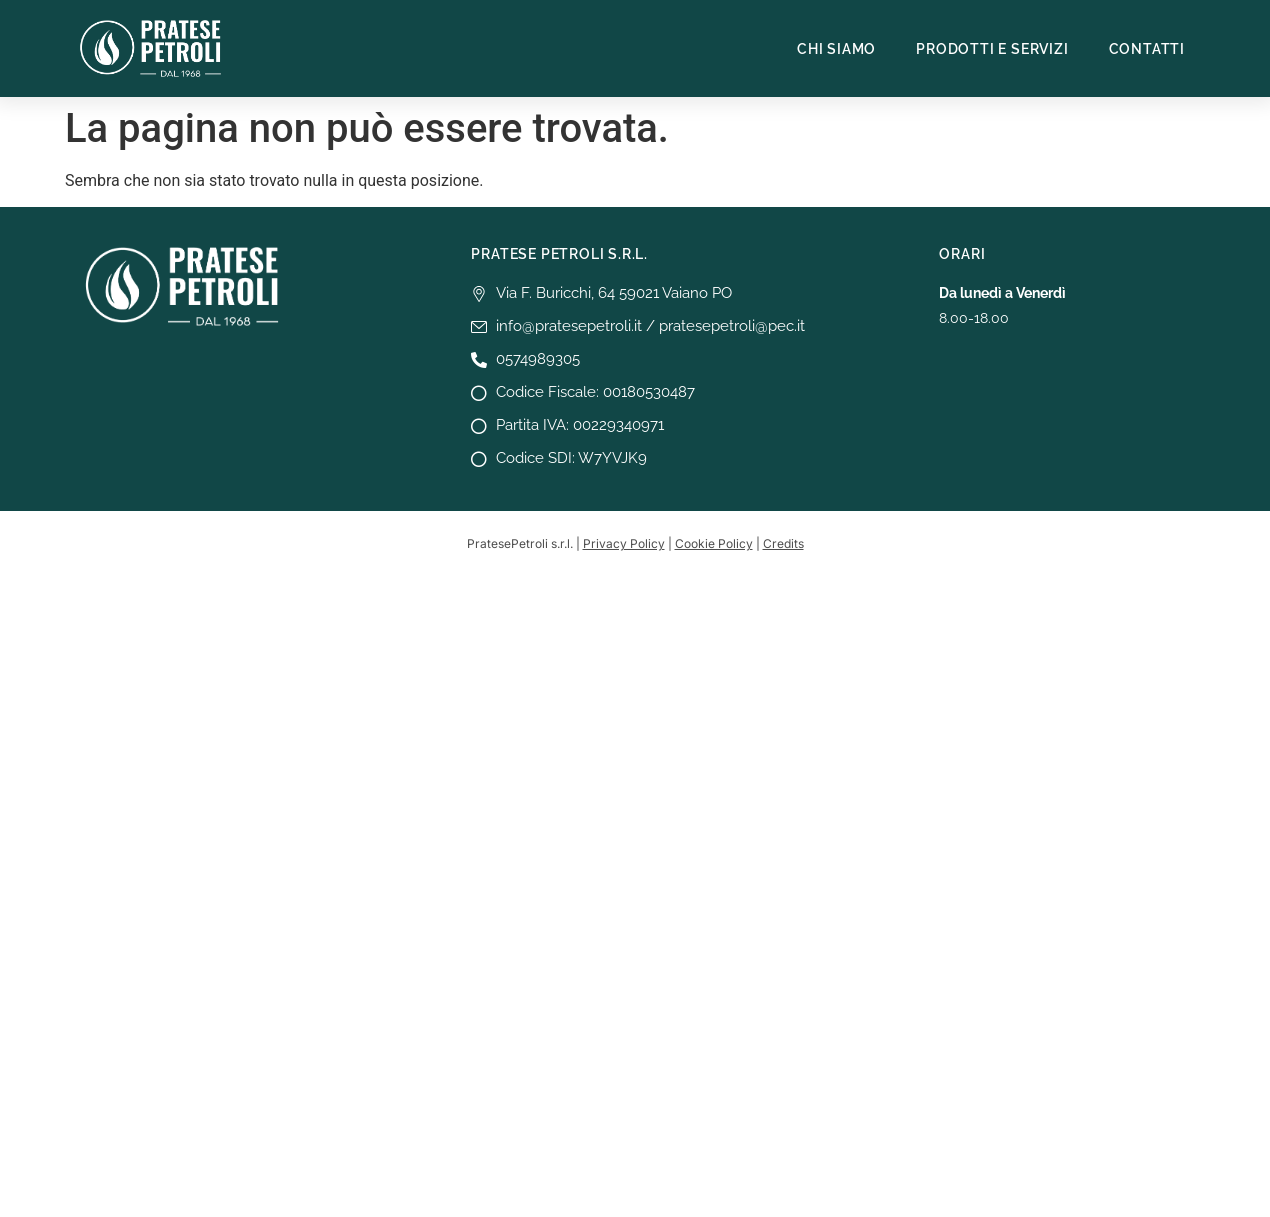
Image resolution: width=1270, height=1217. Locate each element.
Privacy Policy (624, 543)
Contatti (1147, 49)
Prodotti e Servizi (992, 49)
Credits (783, 543)
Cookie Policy (714, 543)
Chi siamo (836, 49)
